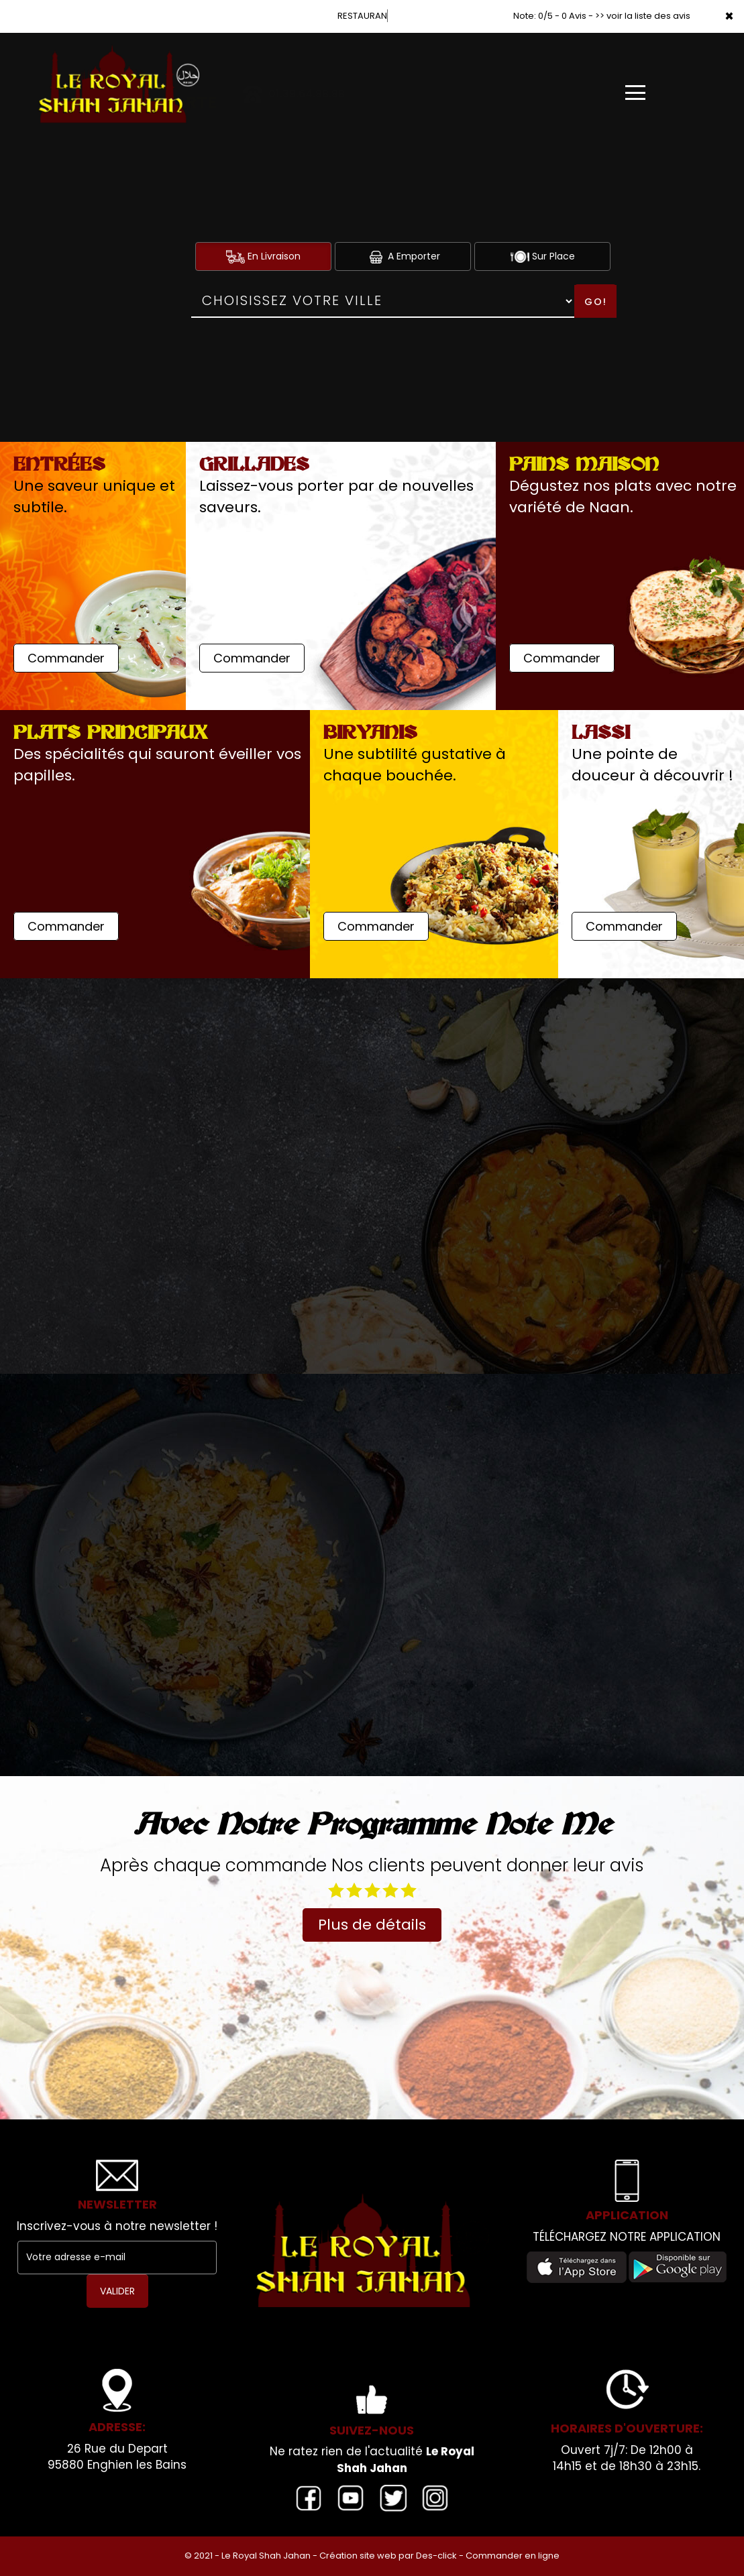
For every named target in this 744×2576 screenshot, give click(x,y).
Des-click (436, 2555)
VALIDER (117, 2291)
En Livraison (263, 256)
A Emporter (403, 256)
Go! (595, 301)
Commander (66, 658)
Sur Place (543, 256)
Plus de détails (372, 1924)
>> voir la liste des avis (642, 15)
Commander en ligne (513, 2555)
